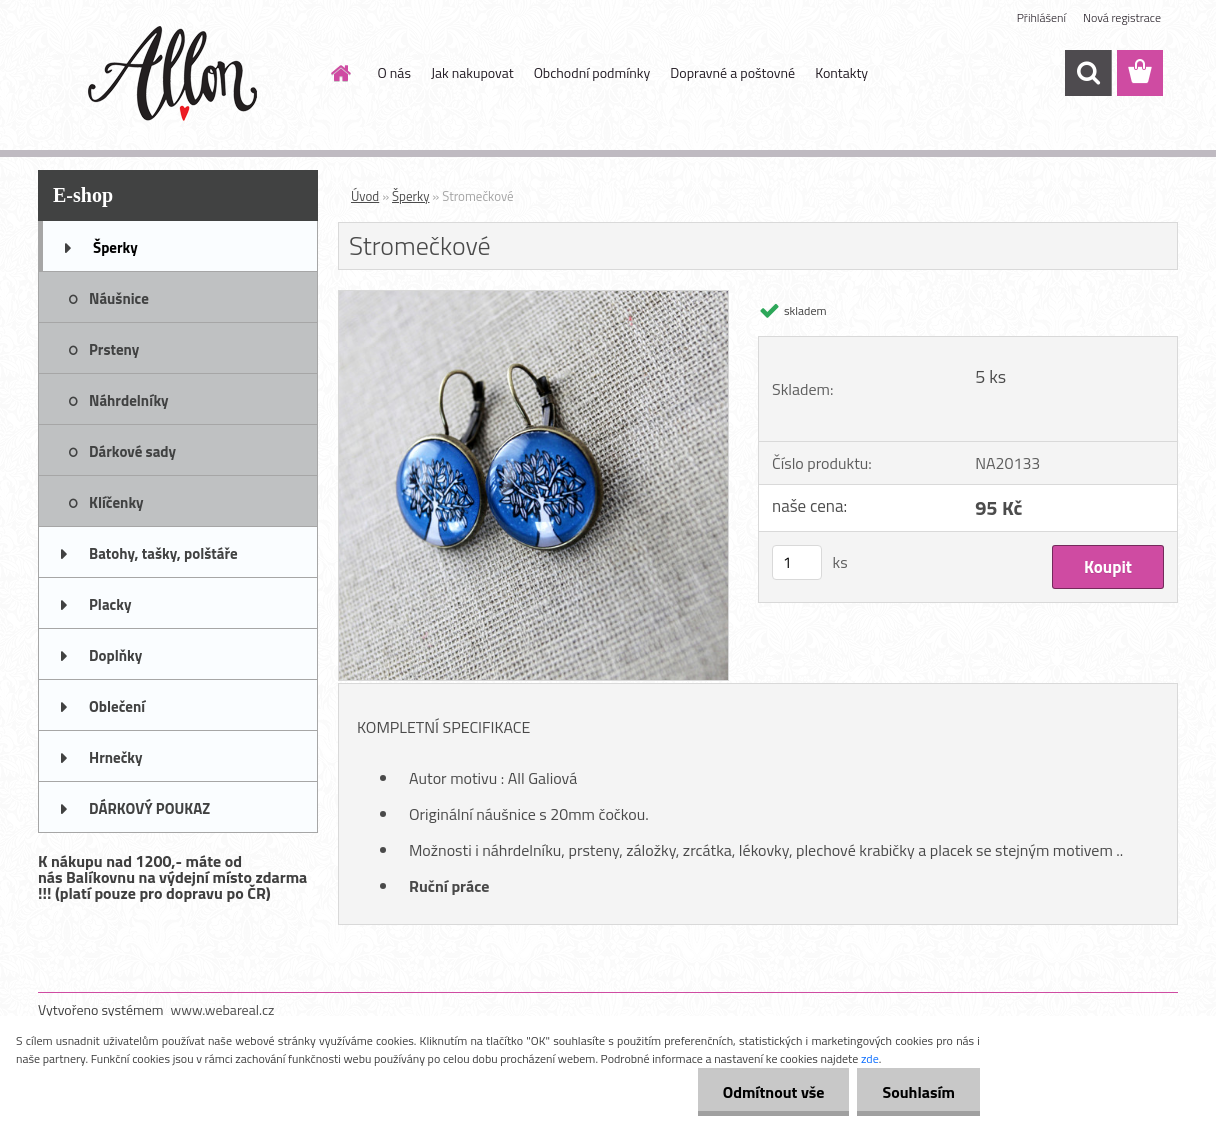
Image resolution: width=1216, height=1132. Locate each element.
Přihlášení (1041, 17)
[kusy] (797, 562)
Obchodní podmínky (592, 72)
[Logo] (175, 74)
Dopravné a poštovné (732, 72)
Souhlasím (918, 1092)
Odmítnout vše (774, 1092)
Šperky (410, 196)
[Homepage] (340, 73)
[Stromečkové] (533, 299)
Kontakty (841, 72)
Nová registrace (1122, 17)
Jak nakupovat (472, 72)
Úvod (365, 196)
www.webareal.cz (223, 1009)
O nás (394, 72)
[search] (1088, 73)
